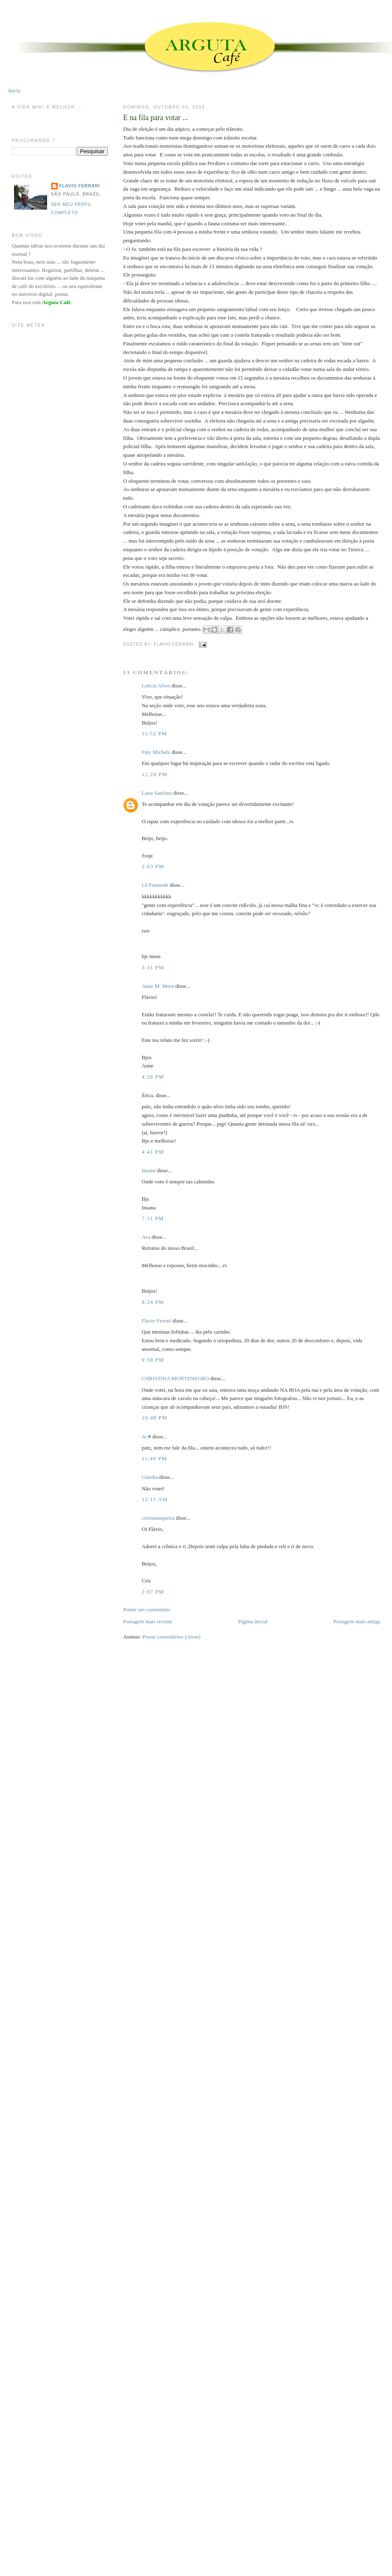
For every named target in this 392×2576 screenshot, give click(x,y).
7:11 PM (153, 1218)
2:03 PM (153, 866)
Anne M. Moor (158, 986)
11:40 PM (154, 1458)
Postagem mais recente (147, 1621)
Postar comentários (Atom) (172, 1637)
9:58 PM (153, 1360)
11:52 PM (154, 733)
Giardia (150, 1477)
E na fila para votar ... (155, 117)
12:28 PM (154, 774)
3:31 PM (153, 967)
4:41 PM (153, 1152)
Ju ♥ (146, 1436)
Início (14, 90)
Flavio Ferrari (156, 1321)
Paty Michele (156, 752)
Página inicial (253, 1621)
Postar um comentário (146, 1609)
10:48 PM (154, 1417)
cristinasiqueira (158, 1518)
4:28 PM (153, 1077)
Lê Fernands (155, 885)
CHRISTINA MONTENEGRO (175, 1378)
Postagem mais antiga (356, 1621)
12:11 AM (155, 1499)
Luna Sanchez (157, 793)
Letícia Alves (156, 685)
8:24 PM (153, 1302)
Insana (149, 1170)
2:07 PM (153, 1592)
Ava (146, 1237)
